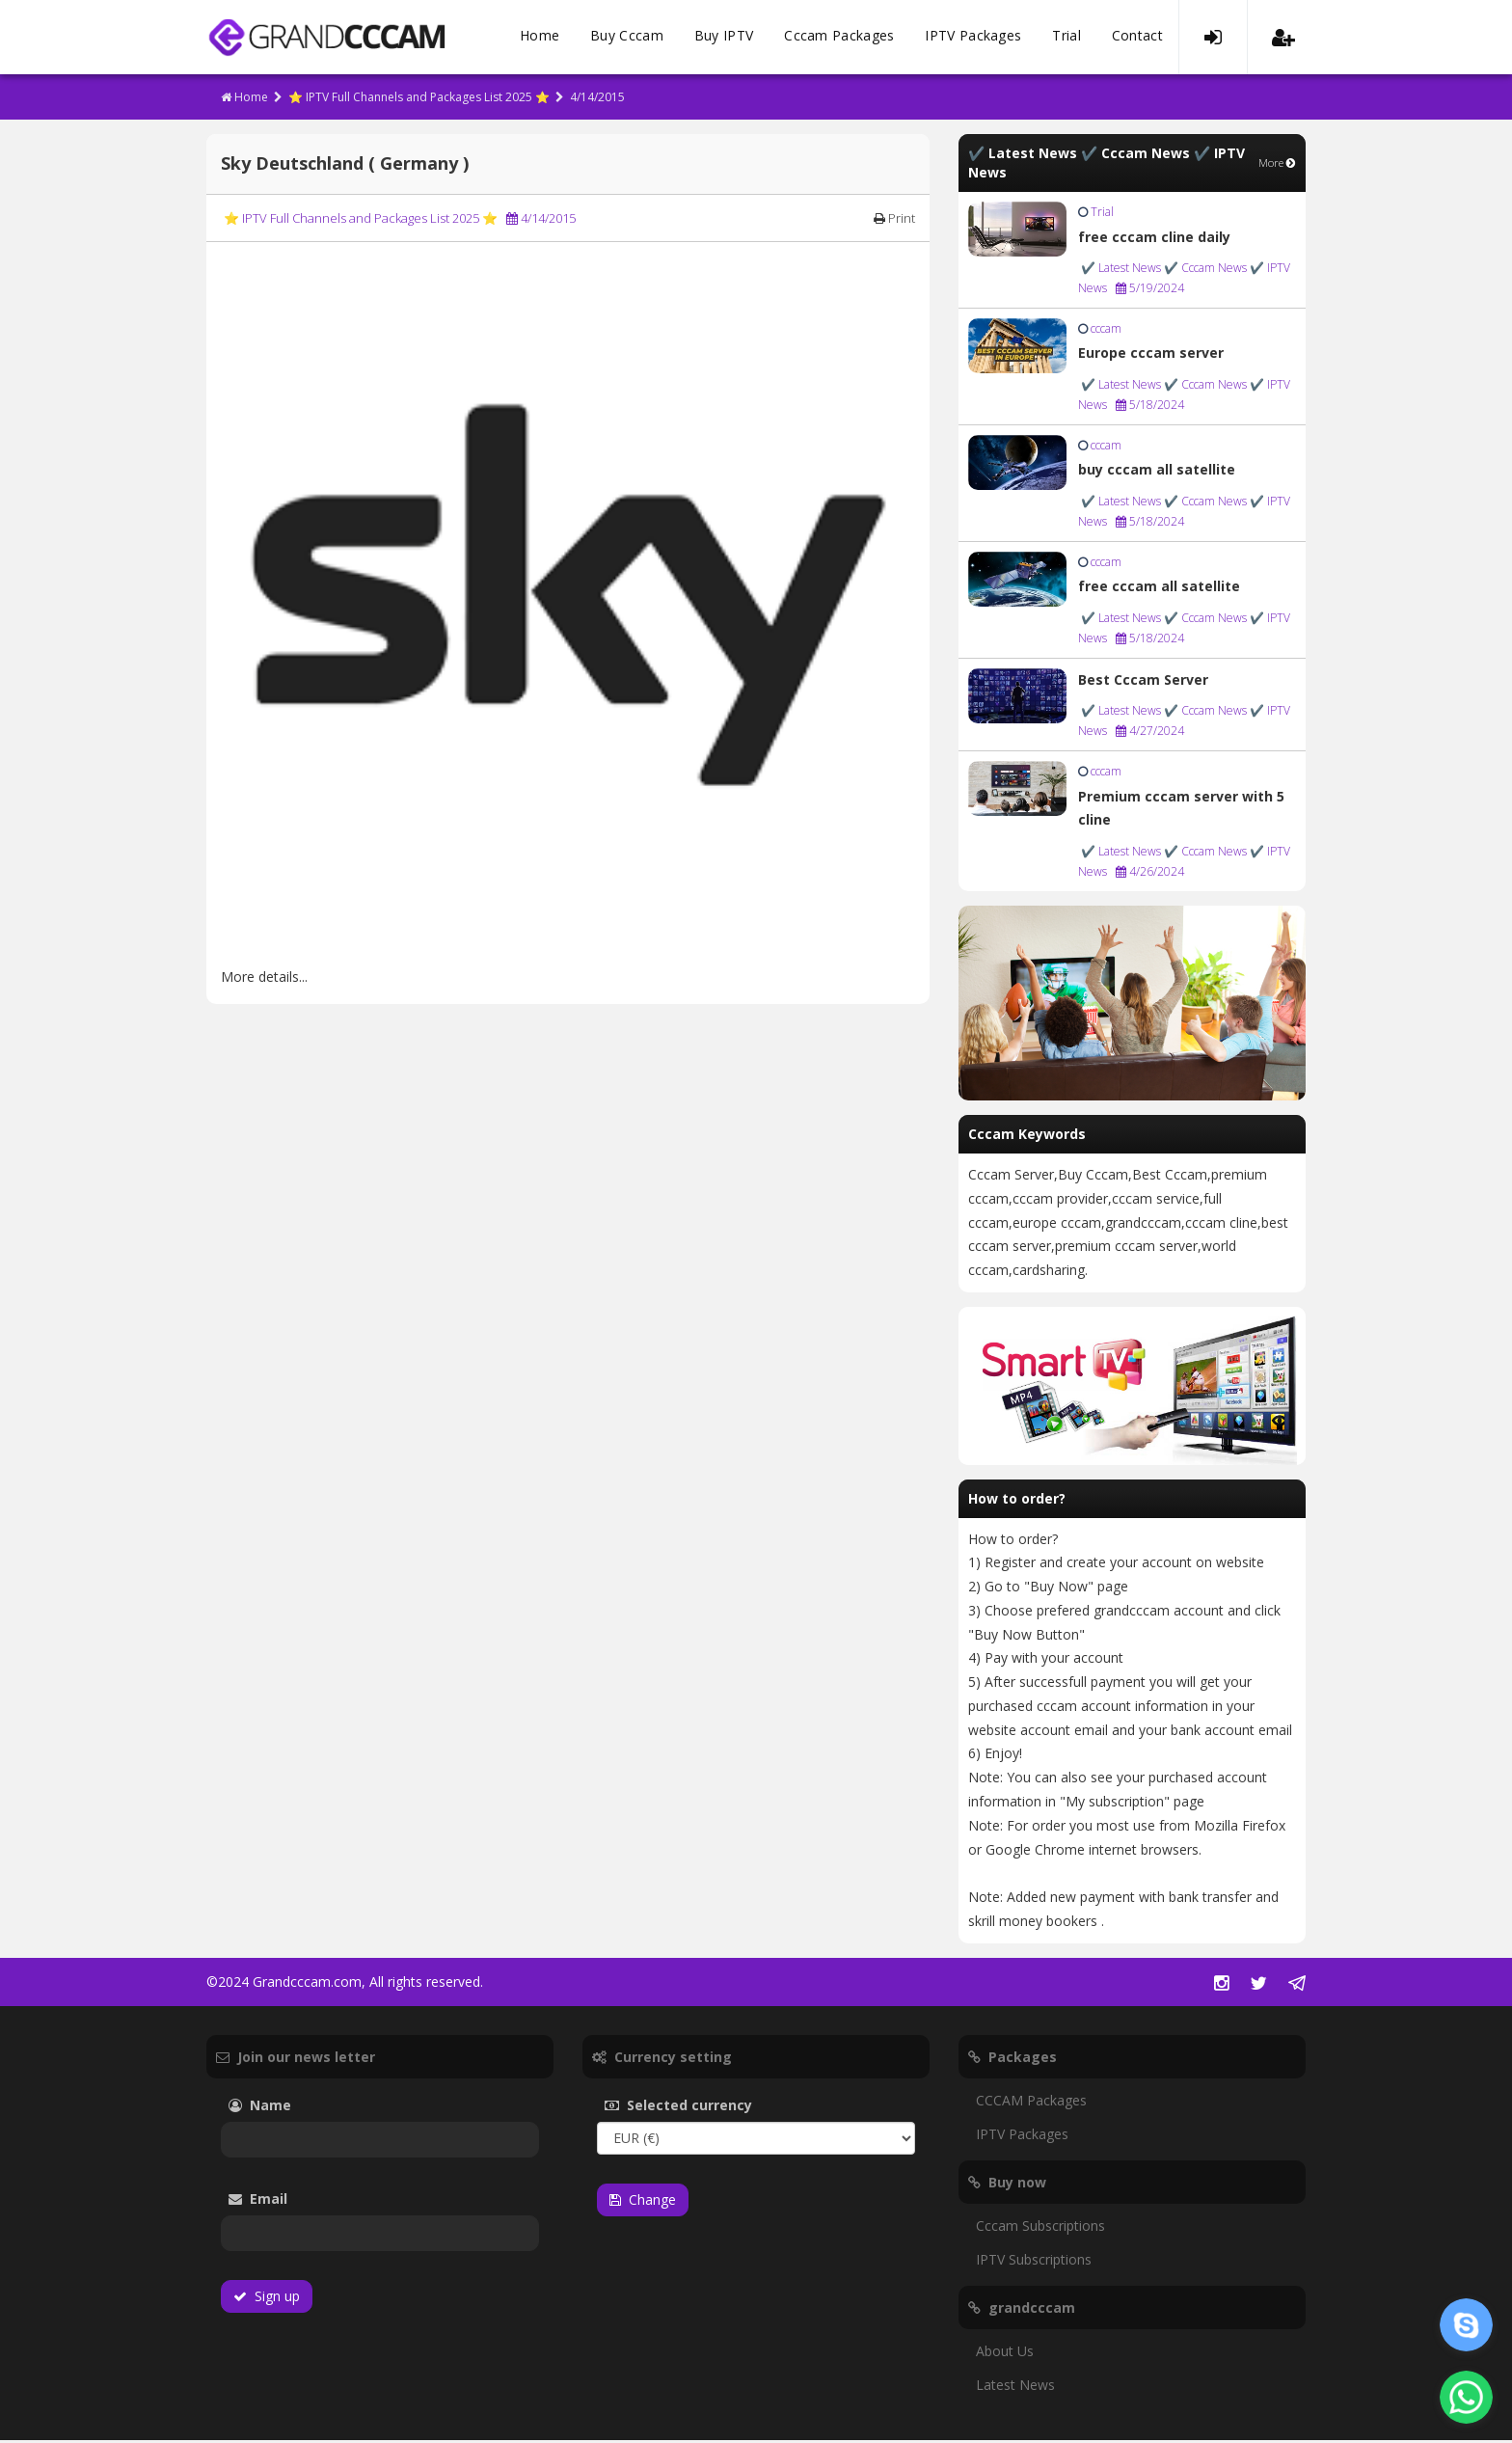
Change (642, 2202)
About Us (1005, 2354)
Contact (1137, 38)
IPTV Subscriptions (1034, 2262)
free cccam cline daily (1154, 240)
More (1277, 165)
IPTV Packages (973, 38)
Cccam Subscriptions (1040, 2228)
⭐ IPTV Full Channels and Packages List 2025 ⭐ (419, 100)
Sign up (266, 2299)
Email (311, 2201)
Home (539, 38)
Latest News (1015, 2387)
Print (894, 221)
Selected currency (707, 2108)
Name (289, 2108)
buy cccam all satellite (1156, 472)
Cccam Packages (839, 38)
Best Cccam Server (1143, 682)
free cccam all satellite (1159, 589)
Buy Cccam (626, 38)
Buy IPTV (723, 38)
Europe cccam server (1151, 355)
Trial (1066, 38)
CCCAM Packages (1031, 2103)
